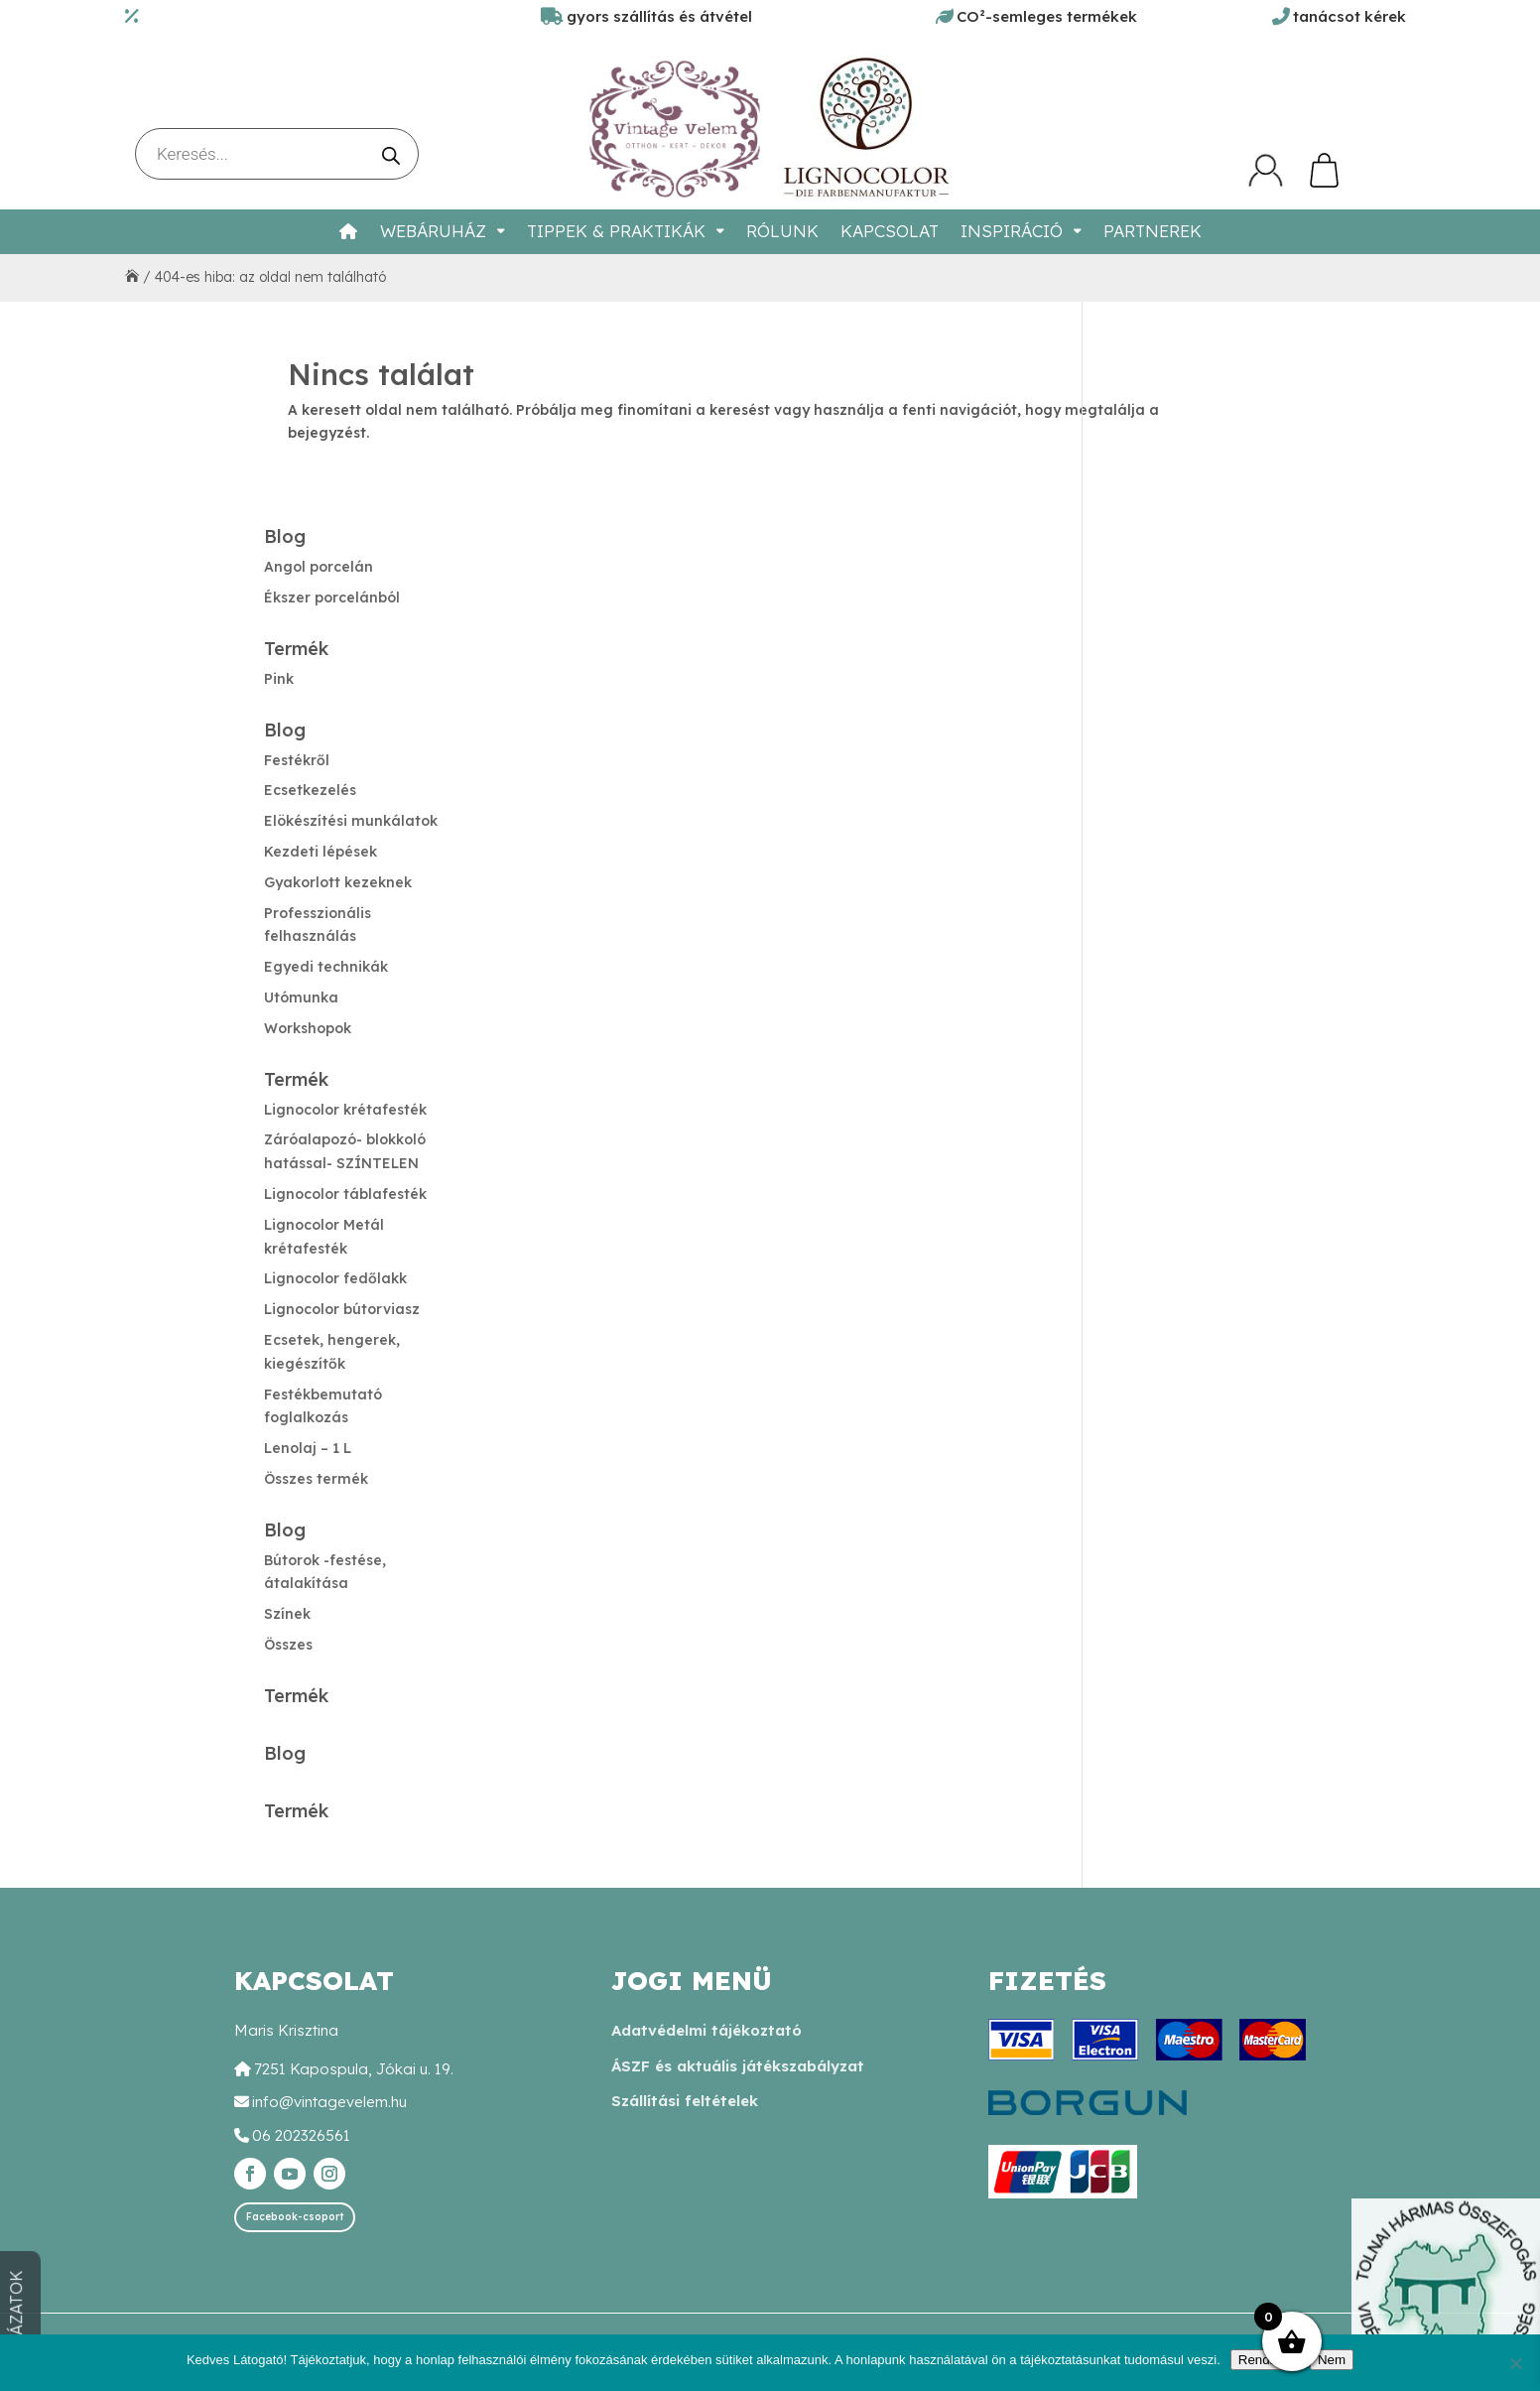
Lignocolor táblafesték (345, 1194)
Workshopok (307, 1028)
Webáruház (433, 230)
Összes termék (316, 1479)
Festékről (296, 760)
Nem (1332, 2359)
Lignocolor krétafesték (345, 1110)
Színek (287, 1614)
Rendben (1265, 2359)
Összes (288, 1645)
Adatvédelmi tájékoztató (706, 2030)
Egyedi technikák (326, 967)
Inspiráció (1012, 230)
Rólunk (782, 230)
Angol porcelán (318, 567)
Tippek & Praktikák (616, 230)
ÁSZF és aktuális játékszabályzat (737, 2066)
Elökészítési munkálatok (351, 821)
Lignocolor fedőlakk (335, 1278)
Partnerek (1152, 230)
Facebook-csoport (294, 2216)
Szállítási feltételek (684, 2100)
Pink (279, 679)
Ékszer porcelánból (332, 597)
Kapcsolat (889, 230)
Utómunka (301, 997)
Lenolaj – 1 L (307, 1448)
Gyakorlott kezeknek (338, 882)
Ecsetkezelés (310, 790)
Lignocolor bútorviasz (342, 1309)
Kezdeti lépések (320, 852)
